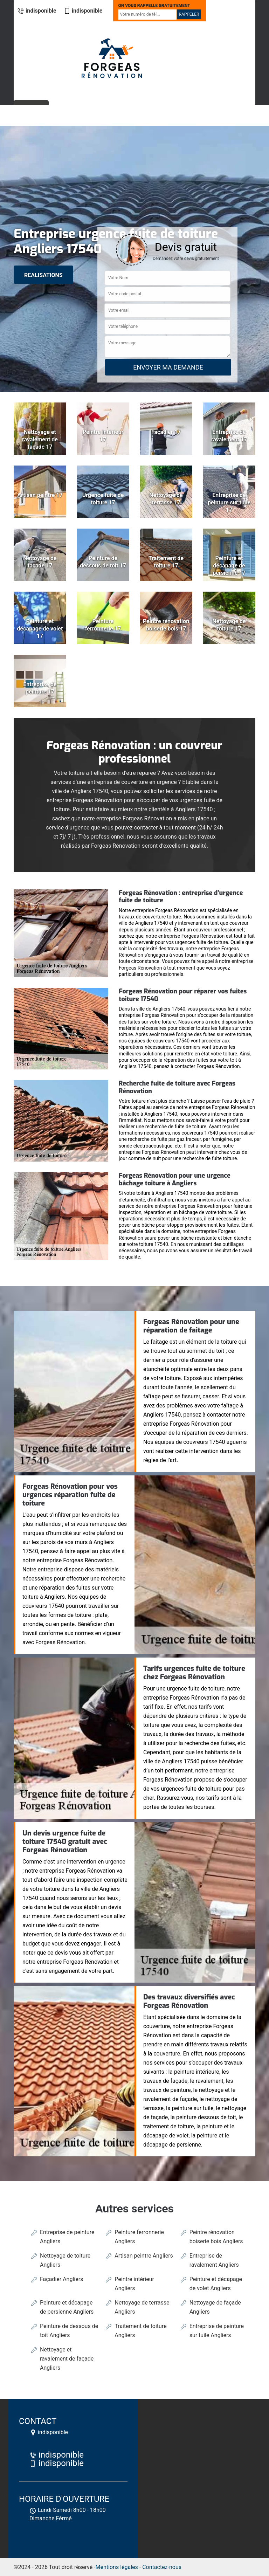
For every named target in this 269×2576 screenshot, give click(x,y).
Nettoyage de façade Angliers (215, 2307)
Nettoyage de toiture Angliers (65, 2260)
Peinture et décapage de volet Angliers (215, 2284)
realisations (43, 275)
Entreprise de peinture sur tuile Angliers (216, 2331)
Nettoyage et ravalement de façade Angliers (67, 2358)
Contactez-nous (161, 2567)
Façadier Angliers (61, 2279)
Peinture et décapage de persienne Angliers (67, 2307)
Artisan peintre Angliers (144, 2255)
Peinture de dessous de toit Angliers (69, 2331)
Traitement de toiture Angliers (140, 2331)
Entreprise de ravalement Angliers (214, 2260)
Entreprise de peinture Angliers (67, 2237)
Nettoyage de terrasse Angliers (142, 2307)
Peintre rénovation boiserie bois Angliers (216, 2237)
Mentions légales (117, 2567)
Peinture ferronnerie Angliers (139, 2237)
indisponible (36, 10)
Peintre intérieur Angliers (134, 2284)
